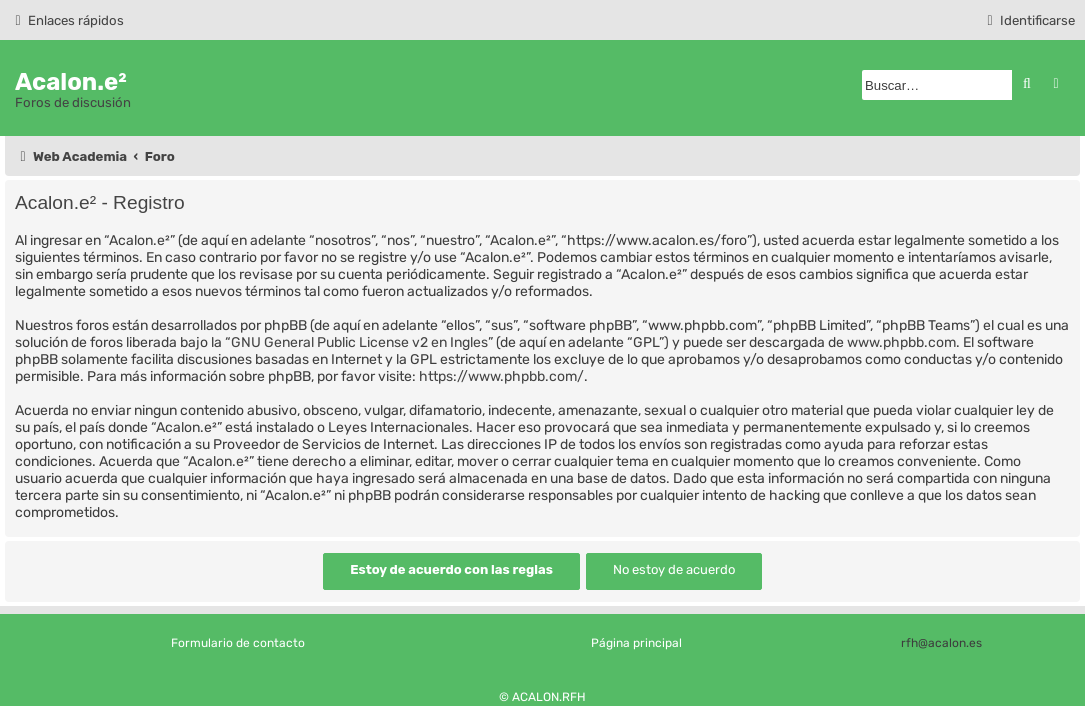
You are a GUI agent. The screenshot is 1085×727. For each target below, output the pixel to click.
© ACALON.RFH (542, 697)
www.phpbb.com (901, 342)
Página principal (636, 643)
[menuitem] (1028, 20)
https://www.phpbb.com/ (501, 376)
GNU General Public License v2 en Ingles (359, 342)
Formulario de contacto (238, 643)
